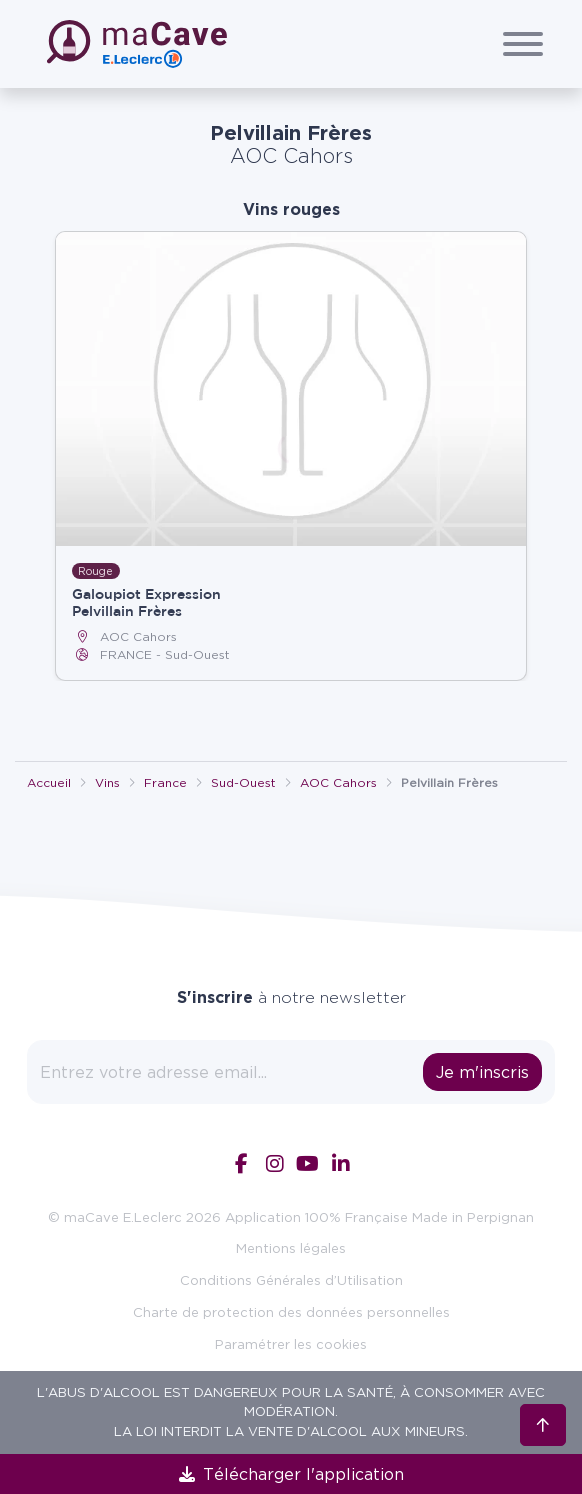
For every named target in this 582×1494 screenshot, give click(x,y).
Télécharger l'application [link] (291, 1474)
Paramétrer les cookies (291, 1344)
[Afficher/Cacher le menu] (523, 44)
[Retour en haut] (543, 1425)
